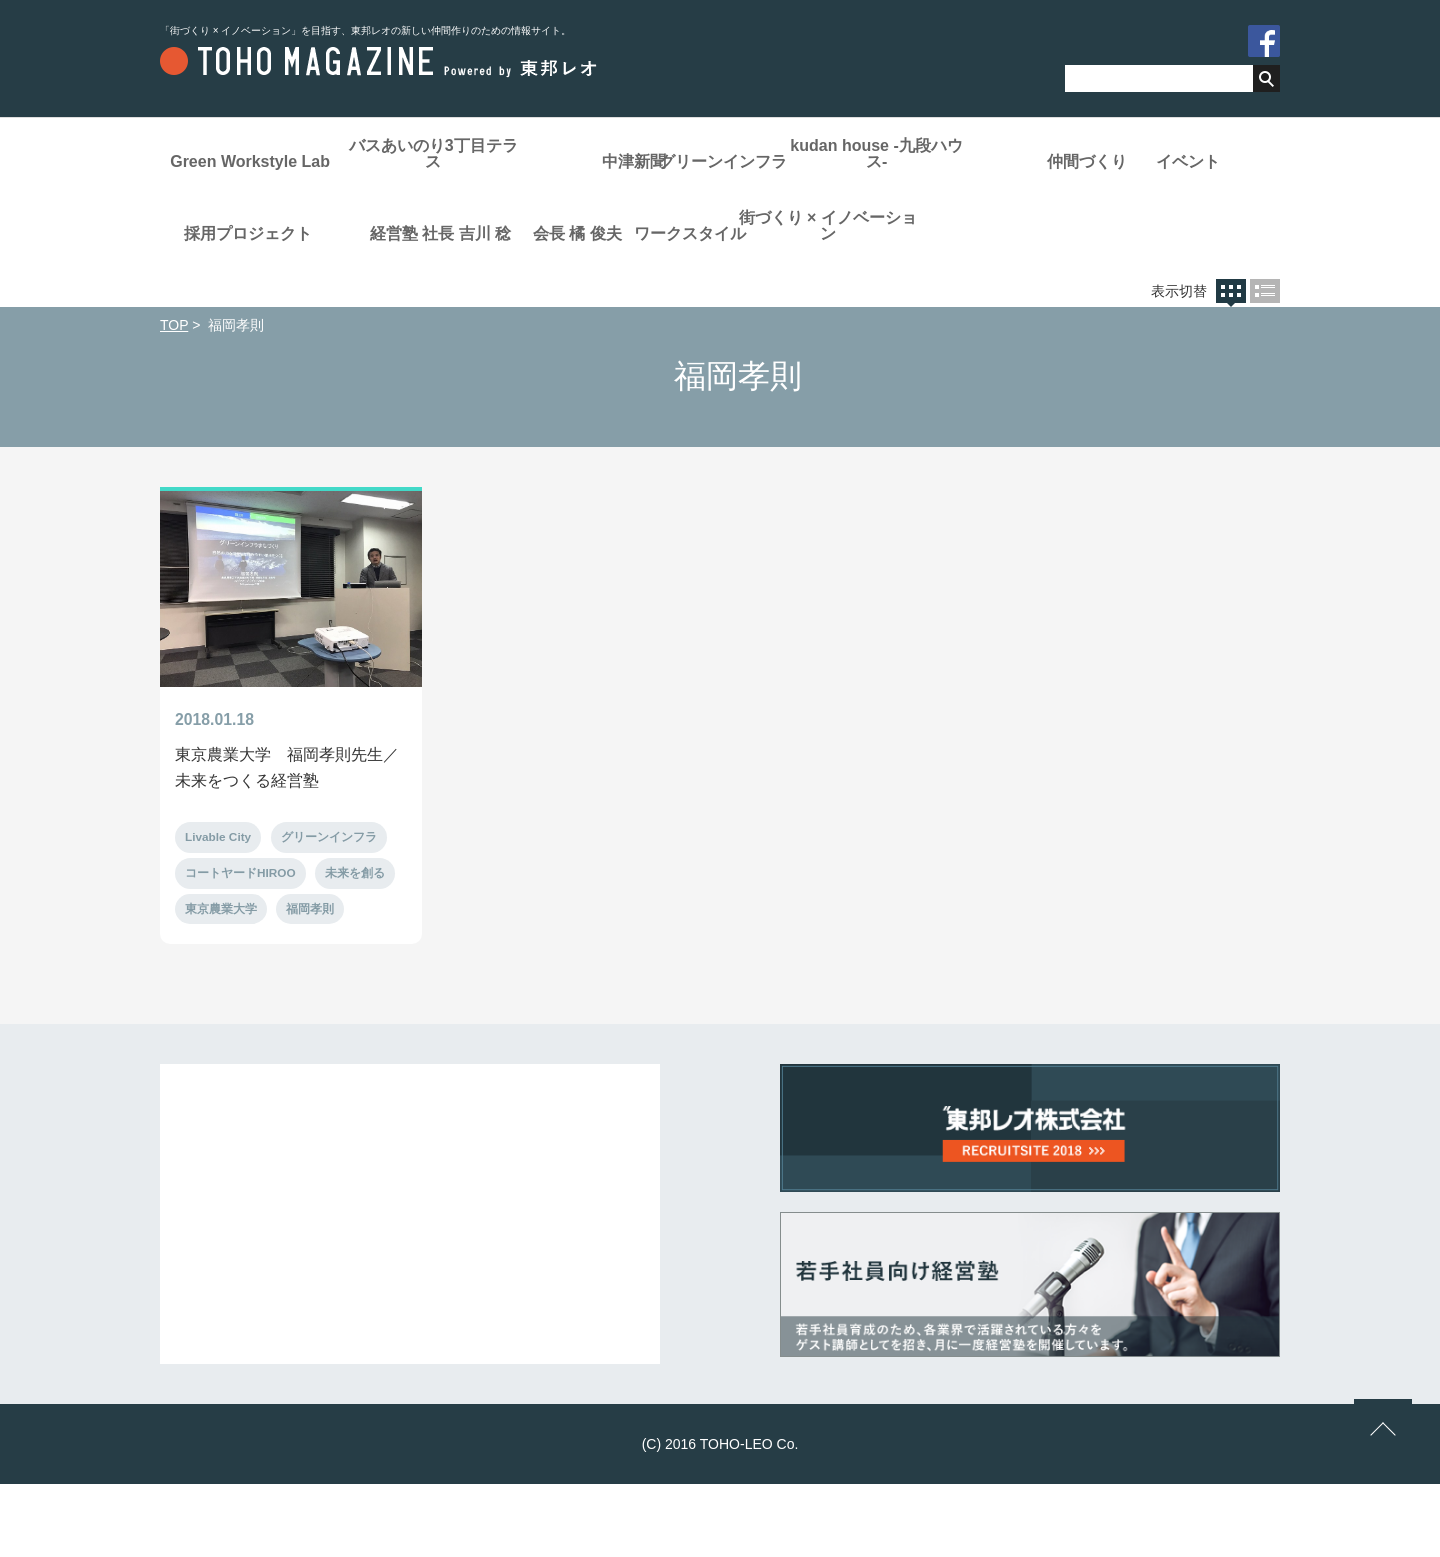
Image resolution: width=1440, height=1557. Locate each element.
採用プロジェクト (650, 221)
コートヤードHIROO (240, 944)
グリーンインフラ (850, 161)
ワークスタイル (450, 297)
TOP (174, 393)
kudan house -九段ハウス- (1050, 153)
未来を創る (356, 944)
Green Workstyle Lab (250, 161)
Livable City (218, 907)
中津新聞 (650, 161)
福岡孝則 (310, 981)
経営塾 (850, 221)
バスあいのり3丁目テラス (450, 153)
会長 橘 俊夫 (250, 297)
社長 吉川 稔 (1050, 221)
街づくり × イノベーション (650, 289)
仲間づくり (250, 221)
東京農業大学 (221, 981)
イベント (450, 221)
